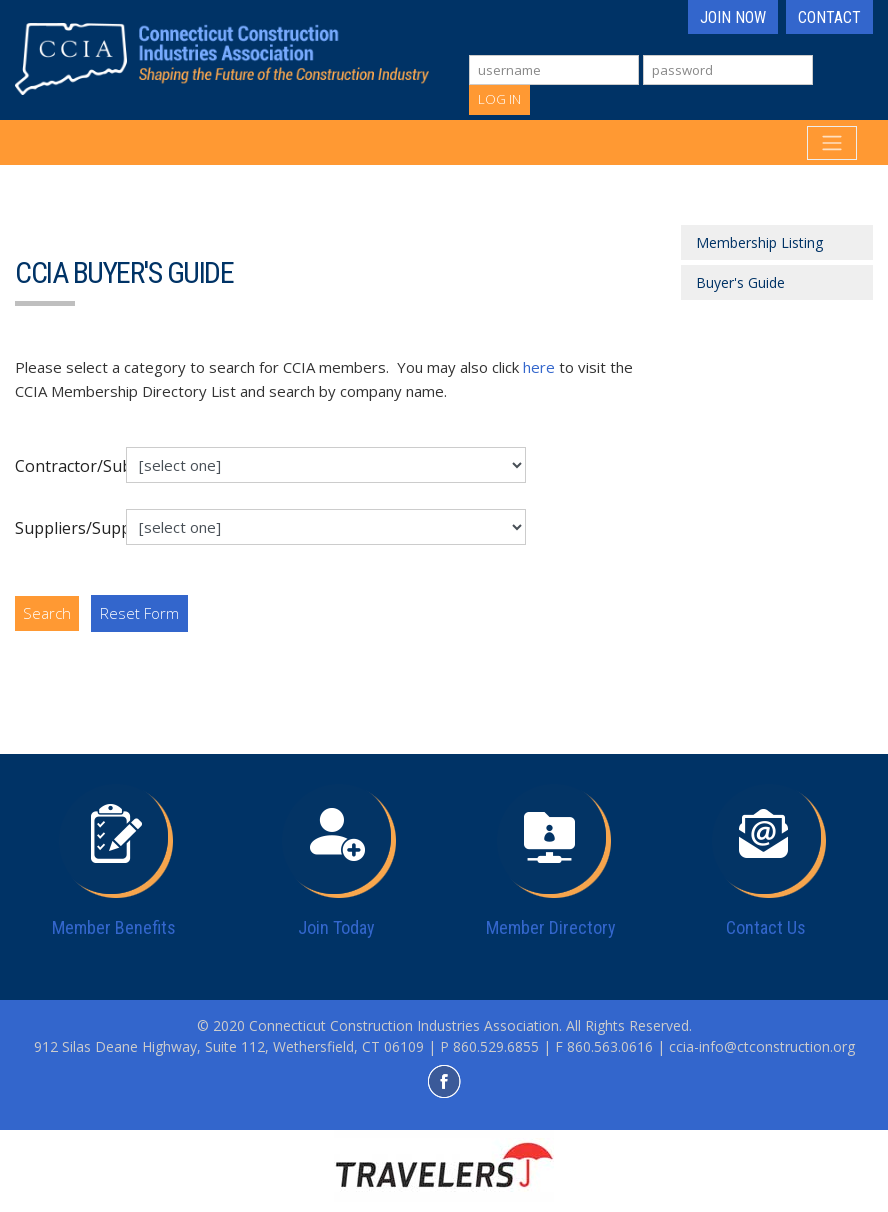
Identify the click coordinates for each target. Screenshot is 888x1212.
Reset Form (139, 613)
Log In (499, 99)
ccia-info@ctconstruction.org (762, 1046)
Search (47, 613)
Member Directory (551, 927)
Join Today (336, 927)
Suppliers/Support (63, 528)
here (539, 367)
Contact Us (766, 927)
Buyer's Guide (740, 282)
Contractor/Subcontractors (63, 466)
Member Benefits (114, 927)
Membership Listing (759, 242)
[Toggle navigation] (832, 143)
